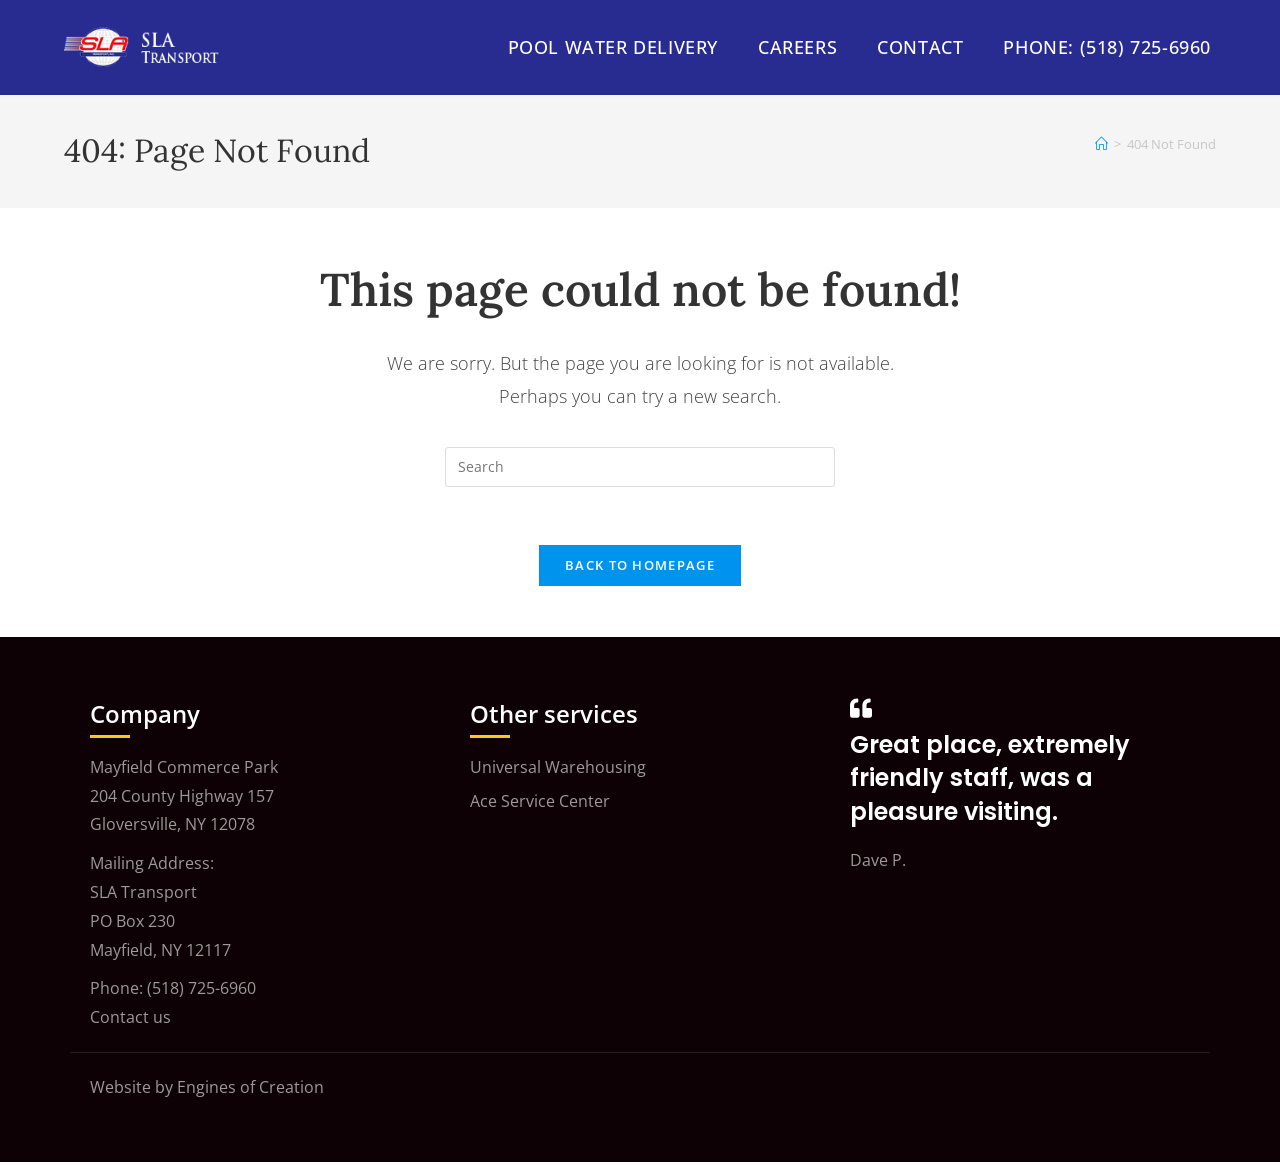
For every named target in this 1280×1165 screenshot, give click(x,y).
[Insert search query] (640, 467)
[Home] (1101, 144)
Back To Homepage (640, 568)
